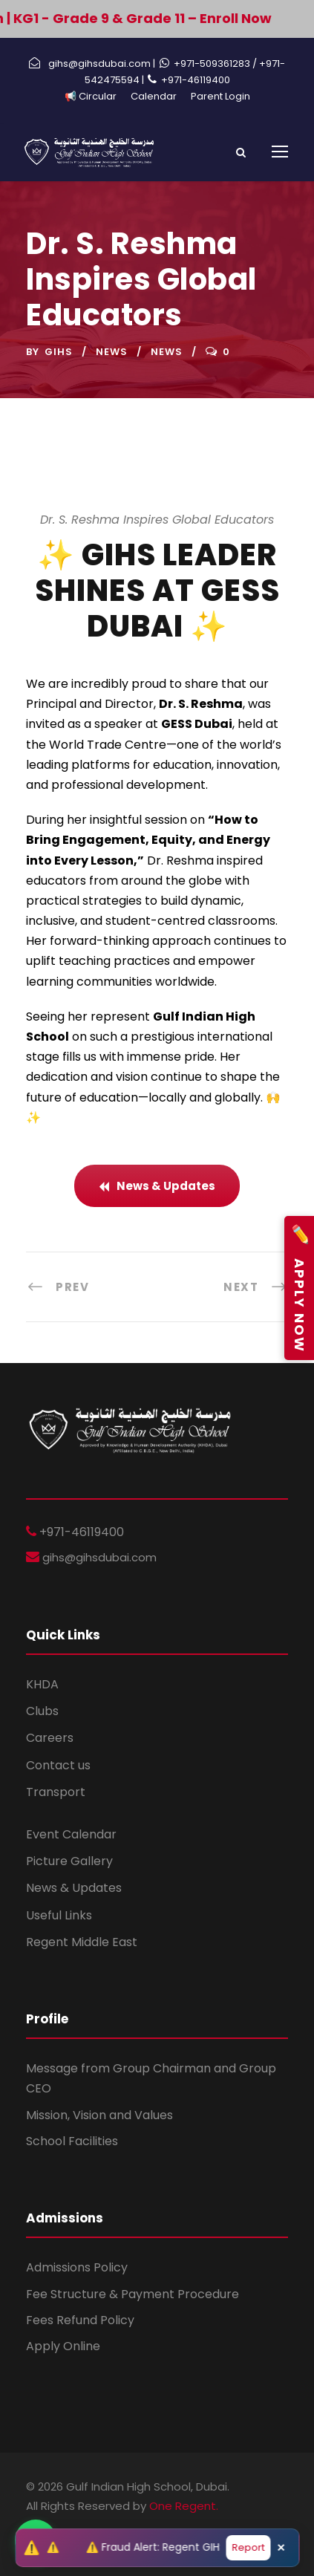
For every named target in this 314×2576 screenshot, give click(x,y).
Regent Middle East (81, 1942)
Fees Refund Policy (80, 2320)
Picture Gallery (69, 1861)
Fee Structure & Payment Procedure (132, 2294)
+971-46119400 (195, 80)
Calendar (154, 96)
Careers (49, 1737)
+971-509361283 (213, 63)
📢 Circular (91, 96)
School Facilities (72, 2141)
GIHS (59, 352)
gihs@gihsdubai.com (98, 1557)
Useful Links (59, 1915)
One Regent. (183, 2506)
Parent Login (220, 96)
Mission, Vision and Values (99, 2115)
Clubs (42, 1711)
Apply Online (63, 2346)
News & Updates (74, 1887)
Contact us (58, 1765)
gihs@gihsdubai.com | (101, 63)
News (112, 352)
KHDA (42, 1684)
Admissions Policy (77, 2267)
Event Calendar (71, 1834)
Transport (55, 1792)
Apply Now (299, 1288)
